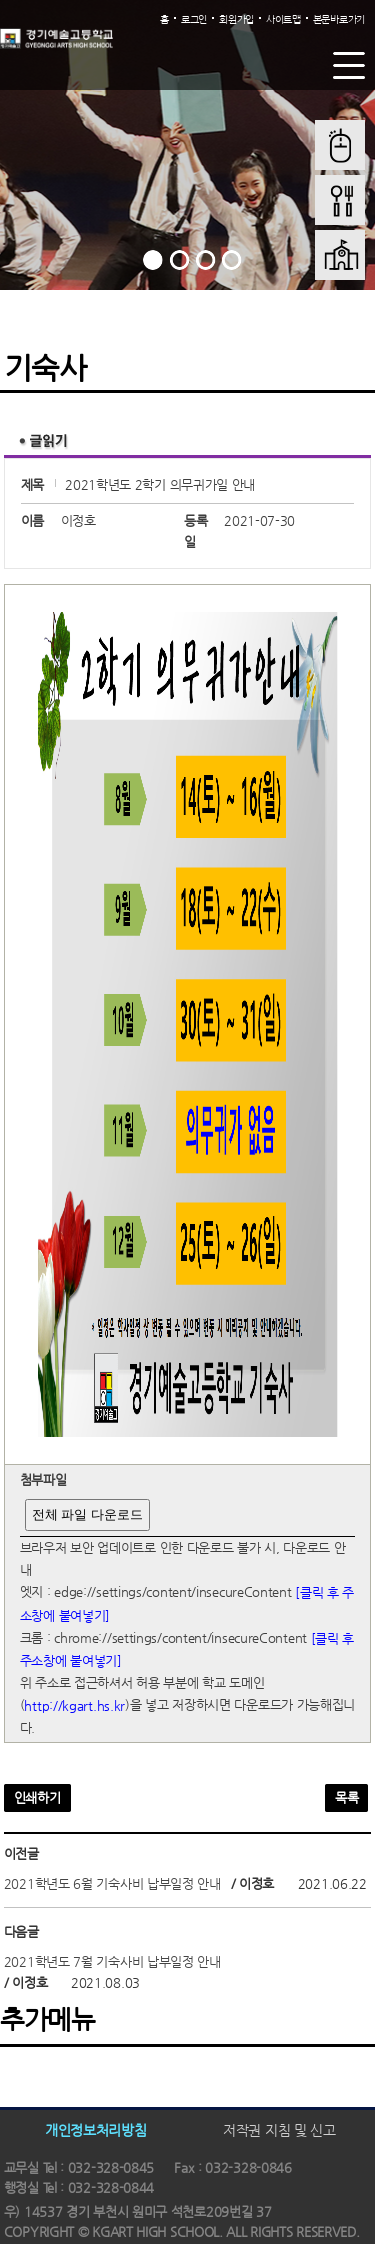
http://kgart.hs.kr (74, 1705)
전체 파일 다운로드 (87, 1514)
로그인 (194, 19)
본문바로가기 (339, 19)
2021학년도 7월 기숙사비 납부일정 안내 (112, 1961)
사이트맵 (283, 19)
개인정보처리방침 (96, 2130)
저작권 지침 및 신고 (279, 2130)
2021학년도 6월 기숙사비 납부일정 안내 (112, 1883)
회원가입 (236, 19)
